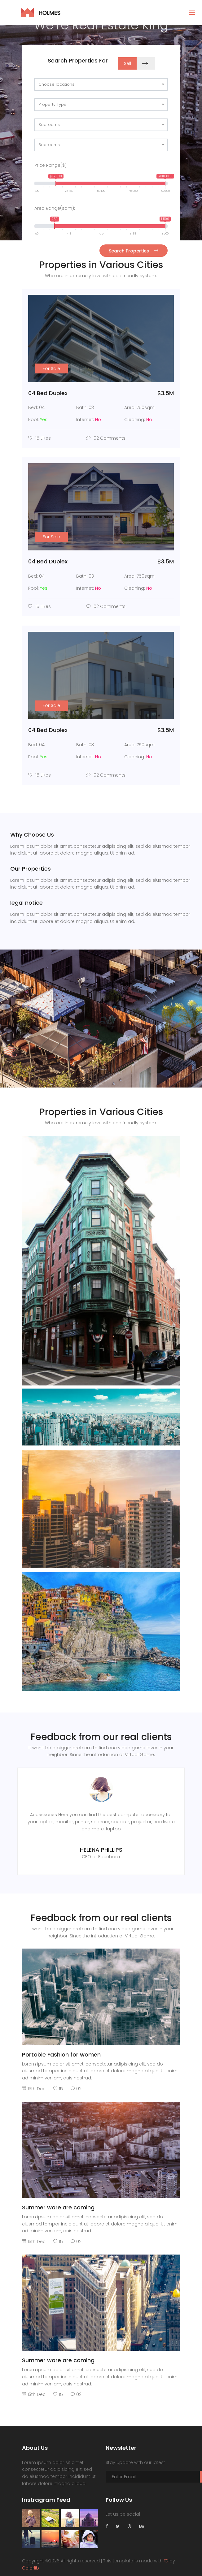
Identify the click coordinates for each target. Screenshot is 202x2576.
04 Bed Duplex (48, 393)
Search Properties (133, 251)
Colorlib (30, 2568)
